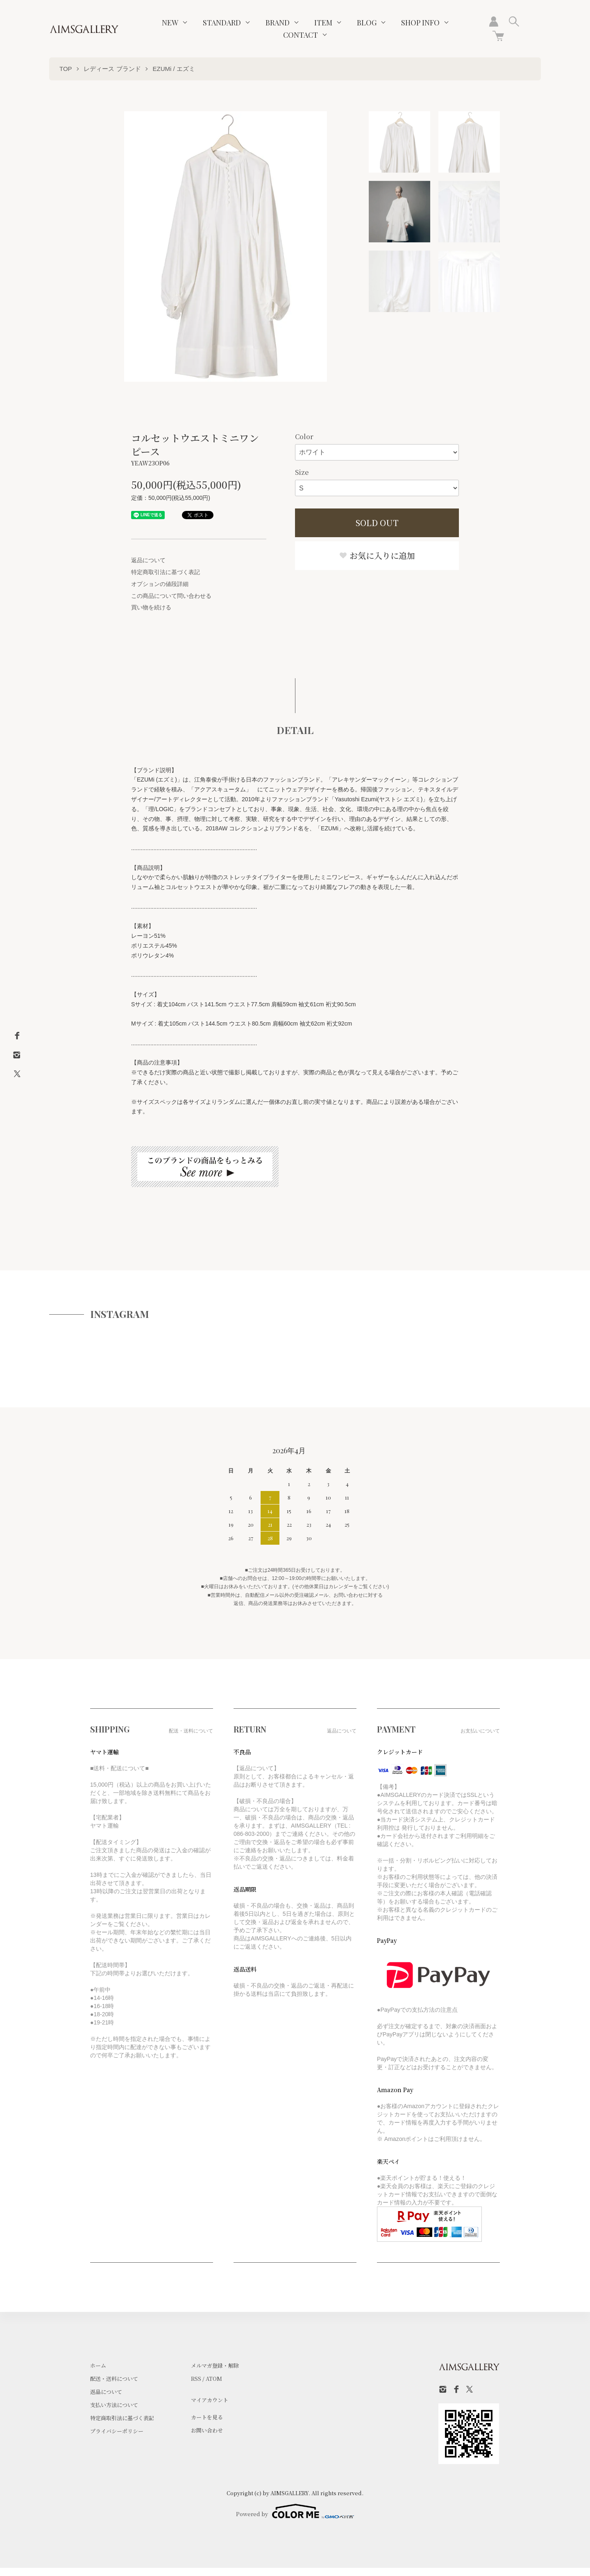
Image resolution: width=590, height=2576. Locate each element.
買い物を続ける (151, 607)
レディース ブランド (112, 68)
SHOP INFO (420, 22)
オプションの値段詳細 (159, 584)
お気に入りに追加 (377, 555)
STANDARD (222, 22)
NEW (170, 22)
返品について (148, 560)
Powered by (295, 2511)
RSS (196, 2378)
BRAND (278, 22)
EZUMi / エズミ (174, 68)
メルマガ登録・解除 (215, 2365)
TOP (65, 68)
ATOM (214, 2378)
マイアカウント (209, 2400)
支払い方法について (114, 2405)
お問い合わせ (207, 2430)
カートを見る (207, 2417)
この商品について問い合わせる (171, 596)
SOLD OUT (377, 523)
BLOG (367, 22)
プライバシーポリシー (116, 2431)
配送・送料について (114, 2378)
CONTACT (300, 35)
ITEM (323, 22)
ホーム (98, 2365)
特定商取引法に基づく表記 (165, 572)
